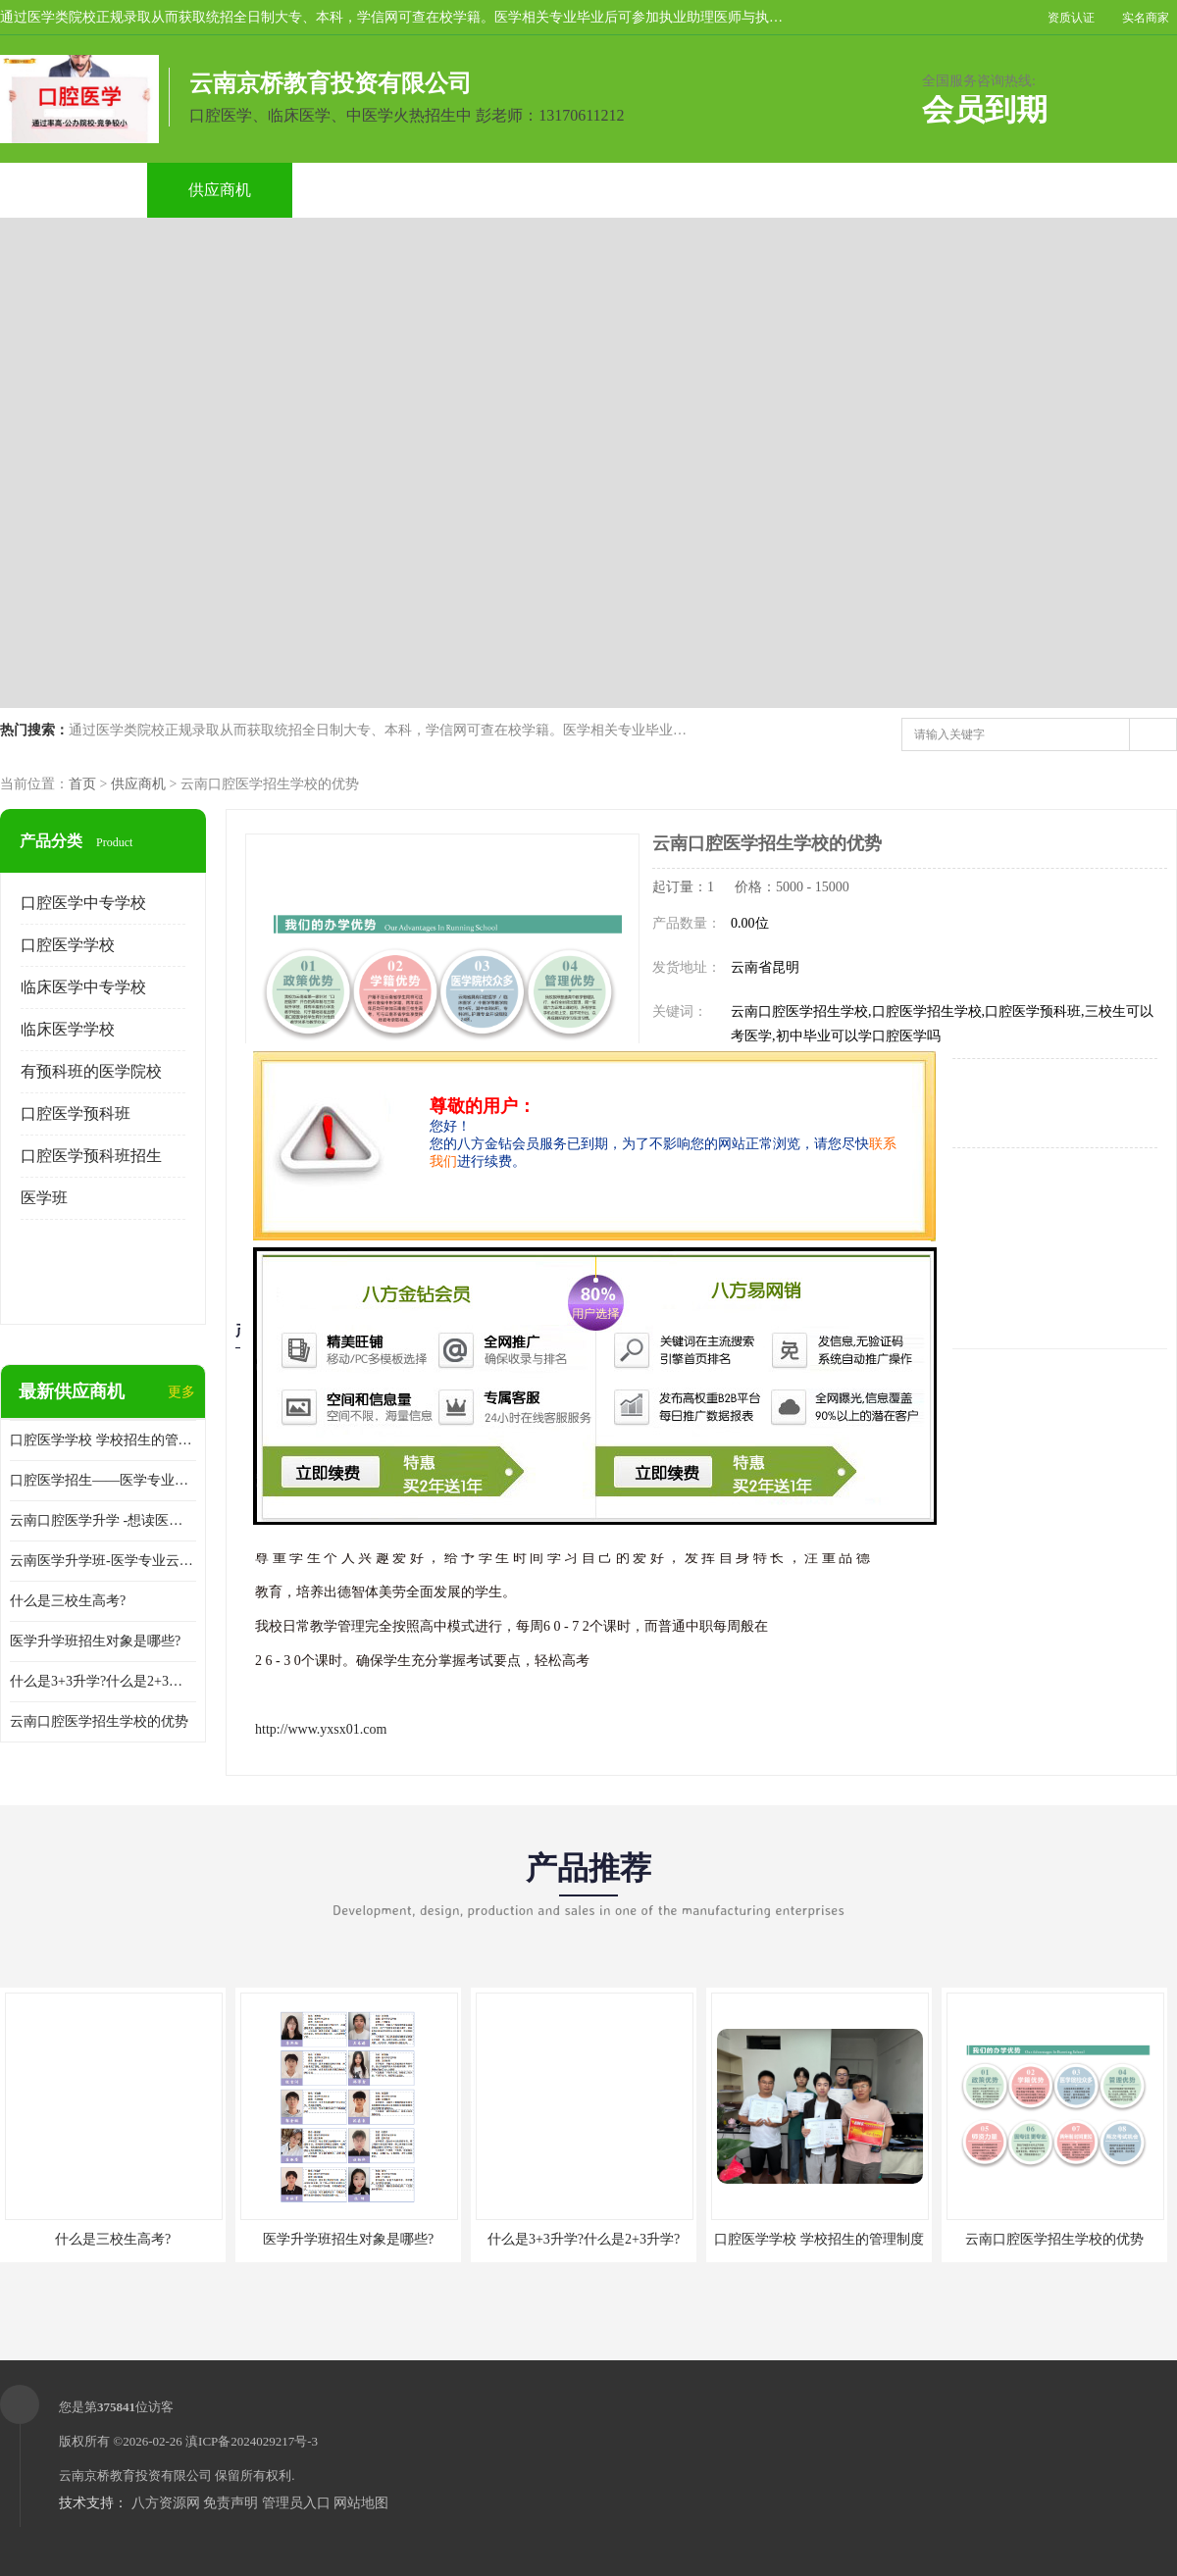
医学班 (44, 1197)
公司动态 (661, 189)
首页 (82, 784)
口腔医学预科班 (75, 1113)
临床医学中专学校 (83, 987)
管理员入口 (296, 2503)
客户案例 (808, 189)
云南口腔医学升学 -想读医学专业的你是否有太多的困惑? (103, 1520)
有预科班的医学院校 (91, 1071)
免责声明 (230, 2503)
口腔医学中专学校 (83, 902)
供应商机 (219, 189)
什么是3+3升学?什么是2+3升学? (103, 1681)
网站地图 (360, 2503)
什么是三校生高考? (68, 1600)
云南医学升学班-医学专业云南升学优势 (103, 1560)
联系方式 (955, 189)
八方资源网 (165, 2503)
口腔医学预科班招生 (91, 1155)
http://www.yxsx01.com (320, 1729)
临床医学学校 (68, 1029)
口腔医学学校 (68, 944)
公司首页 (72, 189)
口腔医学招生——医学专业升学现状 (103, 1480)
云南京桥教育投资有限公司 (135, 2475)
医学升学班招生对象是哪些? (95, 1641)
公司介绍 (514, 189)
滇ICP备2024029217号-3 (251, 2441)
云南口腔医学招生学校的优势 (99, 1721)
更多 (181, 1392)
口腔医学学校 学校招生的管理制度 (103, 1440)
